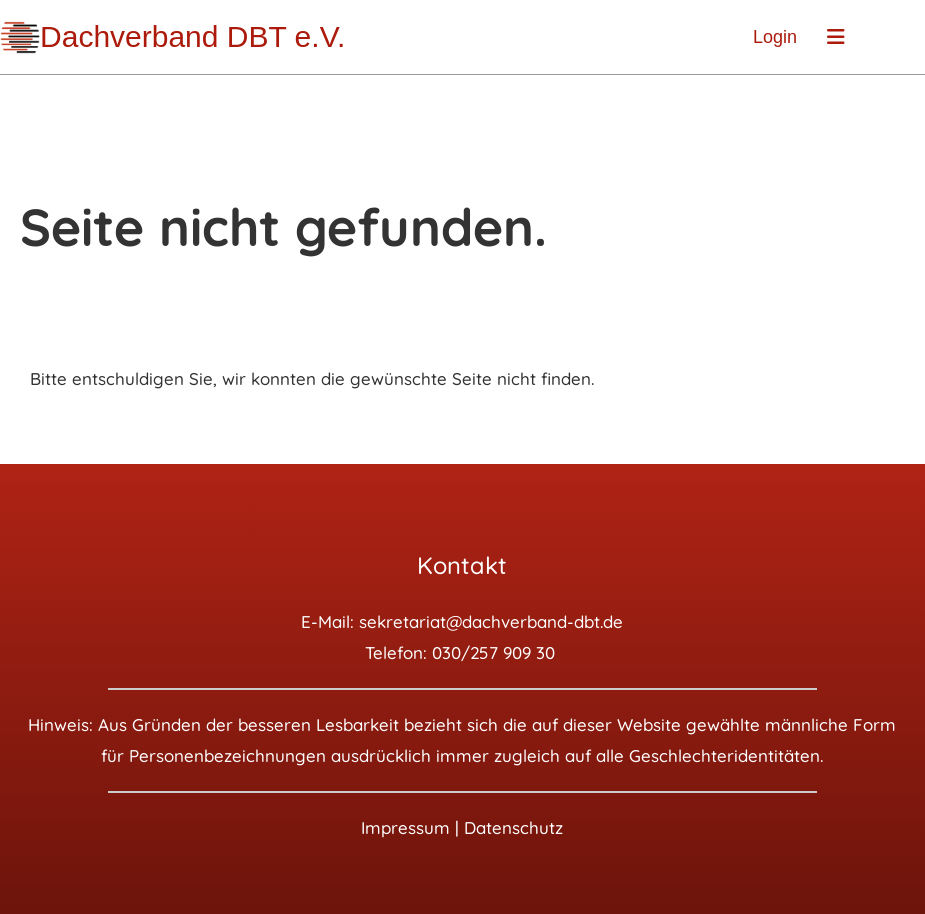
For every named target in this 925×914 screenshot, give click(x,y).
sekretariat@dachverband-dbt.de (491, 621)
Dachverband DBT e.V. (192, 36)
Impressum (405, 827)
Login (775, 37)
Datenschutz (513, 827)
